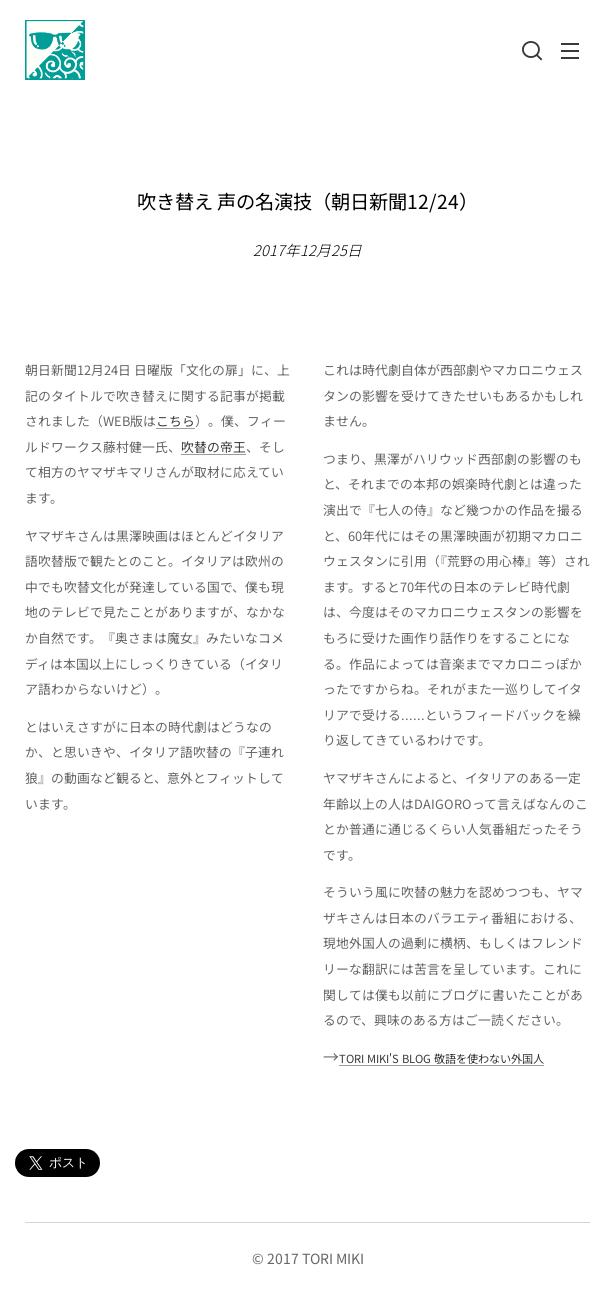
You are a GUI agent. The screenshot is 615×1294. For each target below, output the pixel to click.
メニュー (570, 51)
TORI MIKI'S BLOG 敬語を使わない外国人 (441, 1058)
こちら (175, 420)
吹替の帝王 (213, 446)
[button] (530, 50)
